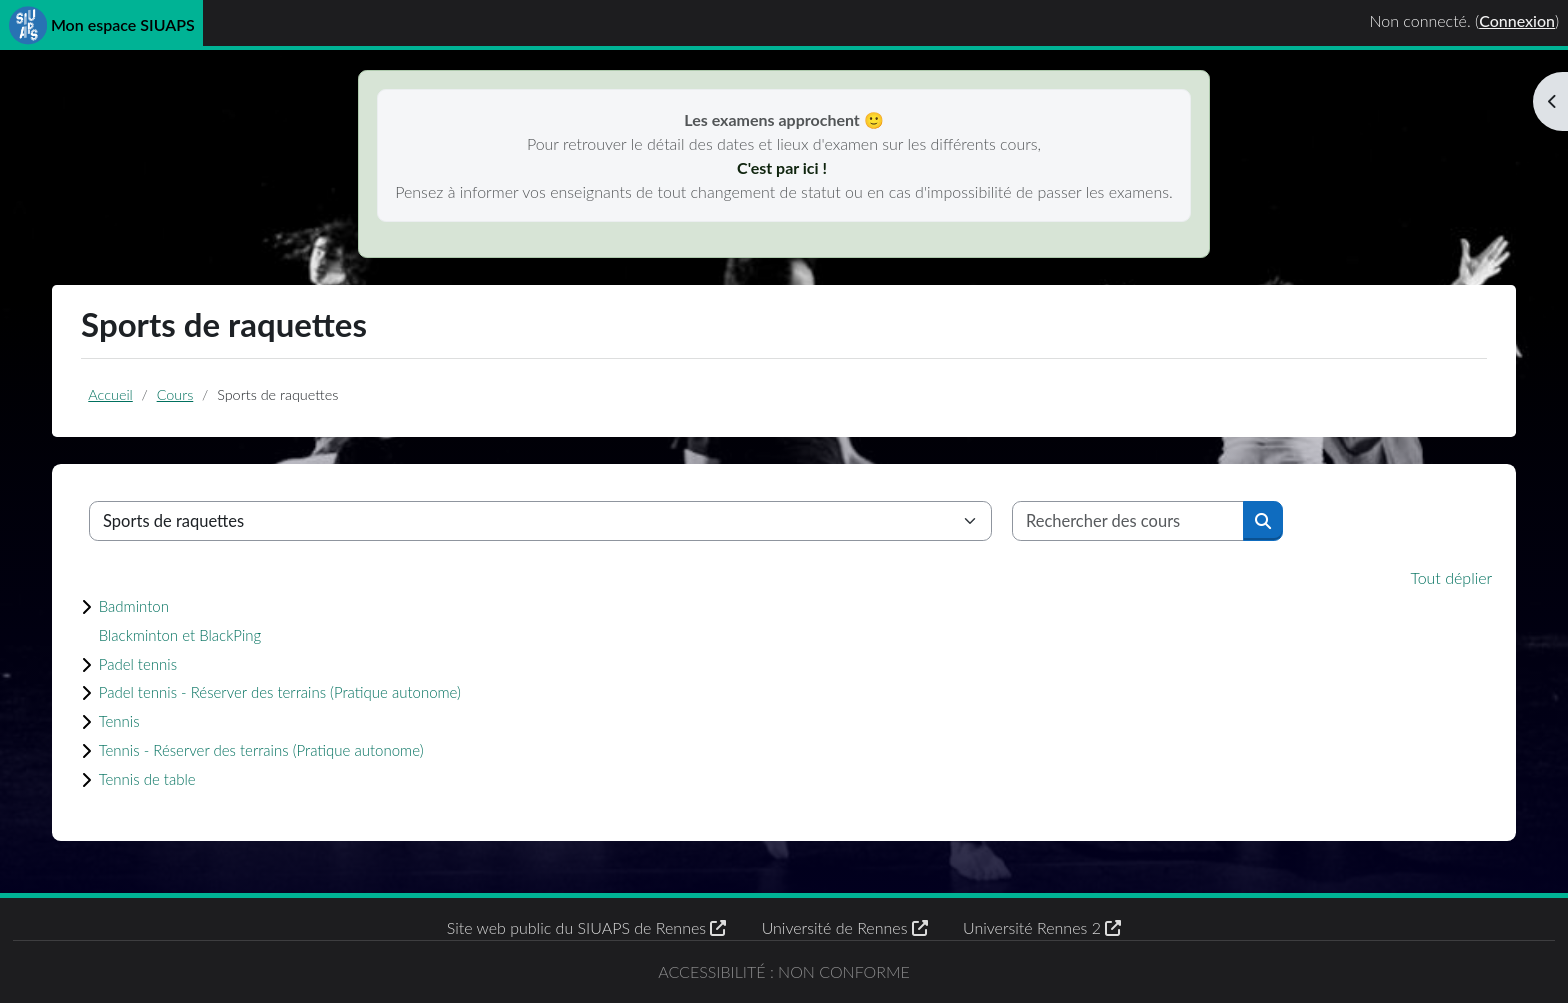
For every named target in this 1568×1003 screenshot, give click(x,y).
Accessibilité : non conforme (784, 971)
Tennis (122, 721)
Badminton (138, 606)
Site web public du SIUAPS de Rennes (587, 927)
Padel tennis (143, 664)
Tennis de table (153, 779)
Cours (176, 394)
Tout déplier (1451, 577)
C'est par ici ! (784, 167)
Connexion (1517, 20)
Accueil (111, 394)
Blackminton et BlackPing (189, 635)
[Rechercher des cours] (1129, 521)
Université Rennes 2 (1042, 927)
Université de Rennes (845, 927)
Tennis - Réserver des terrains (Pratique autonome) (278, 750)
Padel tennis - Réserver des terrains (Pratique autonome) (299, 692)
